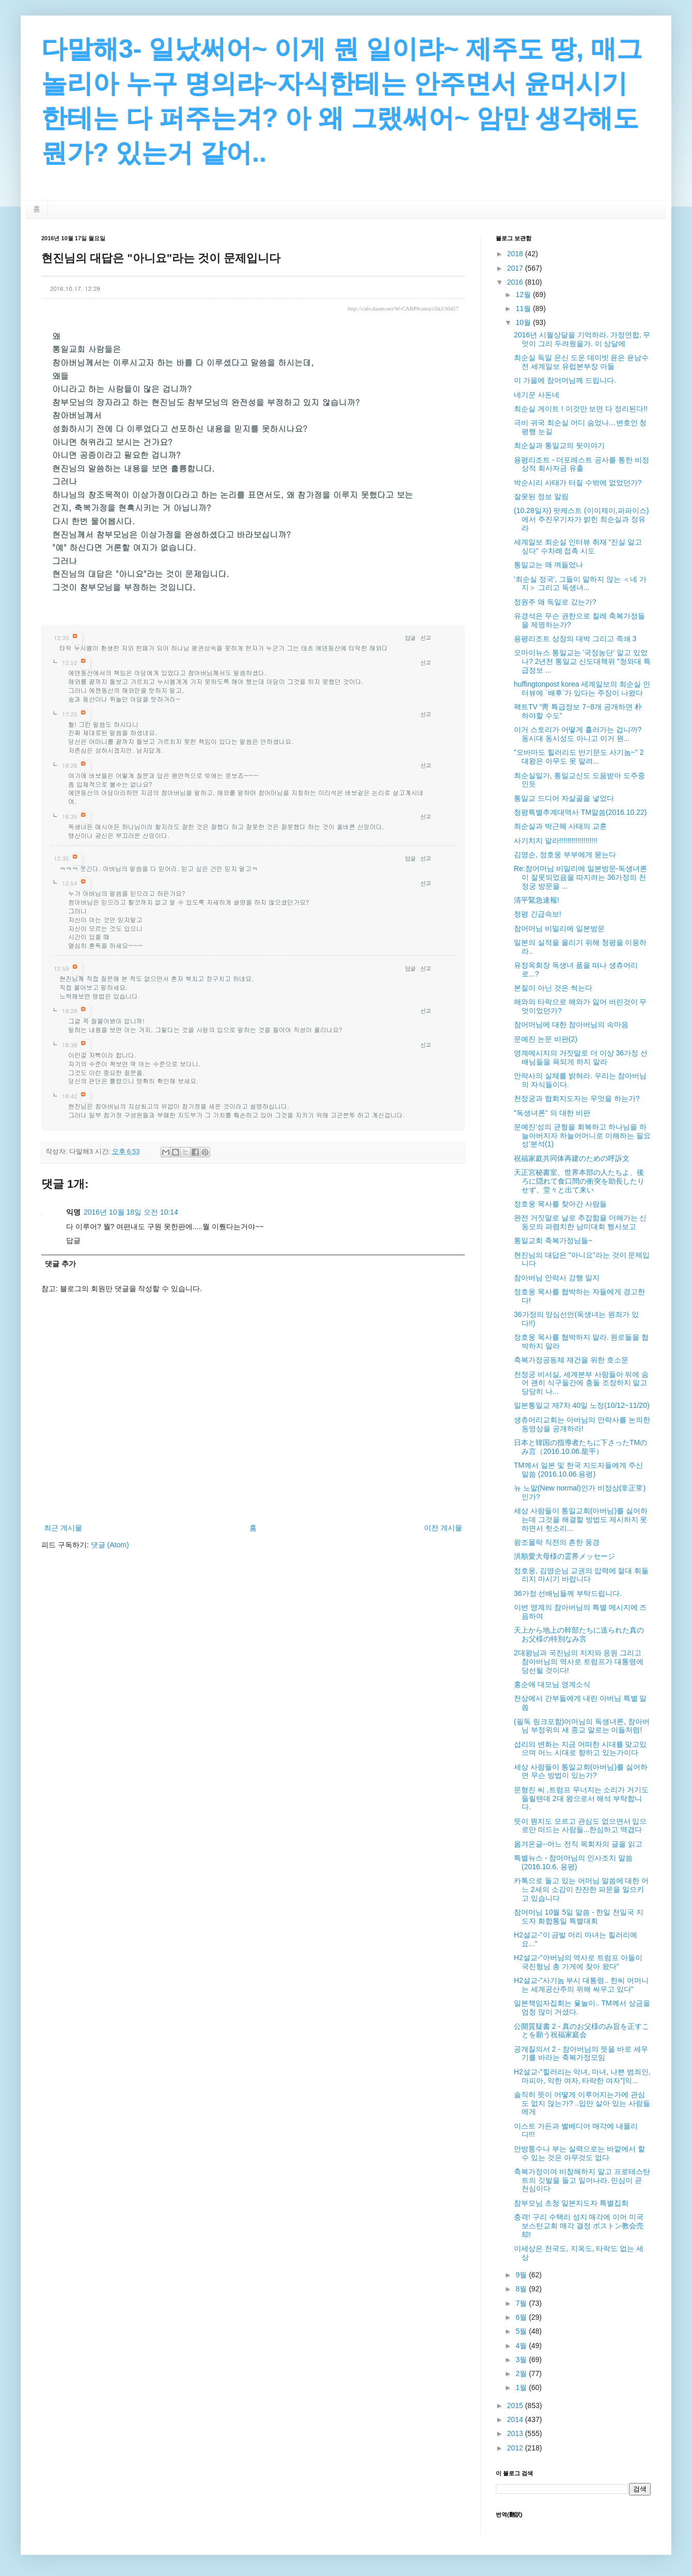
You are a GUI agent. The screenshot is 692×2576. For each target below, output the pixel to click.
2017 (516, 268)
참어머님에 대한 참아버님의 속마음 (571, 1024)
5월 (522, 2331)
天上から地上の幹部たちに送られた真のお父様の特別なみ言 (579, 1634)
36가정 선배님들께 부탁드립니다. (568, 1593)
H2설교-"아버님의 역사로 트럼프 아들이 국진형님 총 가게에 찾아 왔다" (578, 1961)
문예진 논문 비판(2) (545, 1039)
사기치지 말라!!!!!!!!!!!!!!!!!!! (555, 840)
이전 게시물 (443, 1528)
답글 (410, 638)
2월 (522, 2373)
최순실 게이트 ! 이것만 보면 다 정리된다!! (581, 409)
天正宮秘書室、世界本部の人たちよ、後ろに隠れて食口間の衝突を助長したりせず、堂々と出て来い (579, 1181)
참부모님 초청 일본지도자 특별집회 (571, 2203)
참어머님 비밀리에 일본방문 (559, 928)
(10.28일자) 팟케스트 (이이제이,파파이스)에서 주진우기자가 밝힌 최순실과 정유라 (581, 519)
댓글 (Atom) (110, 1545)
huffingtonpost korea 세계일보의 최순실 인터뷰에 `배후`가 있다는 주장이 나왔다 (582, 688)
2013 (516, 2433)
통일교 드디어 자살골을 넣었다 (564, 798)
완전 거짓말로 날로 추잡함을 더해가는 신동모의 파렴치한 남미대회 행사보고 (580, 1222)
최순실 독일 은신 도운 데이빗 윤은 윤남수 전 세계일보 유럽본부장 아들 (581, 361)
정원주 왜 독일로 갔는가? (555, 602)
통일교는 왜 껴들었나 (548, 565)
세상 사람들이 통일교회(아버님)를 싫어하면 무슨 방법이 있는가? (581, 1771)
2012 (516, 2448)
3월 (522, 2359)
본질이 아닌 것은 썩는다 (553, 988)
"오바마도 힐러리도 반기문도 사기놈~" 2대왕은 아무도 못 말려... (578, 756)
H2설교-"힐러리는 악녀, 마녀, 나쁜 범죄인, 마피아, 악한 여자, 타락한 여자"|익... (582, 2076)
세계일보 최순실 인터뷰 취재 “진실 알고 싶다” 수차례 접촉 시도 (578, 546)
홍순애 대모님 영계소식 (552, 1684)
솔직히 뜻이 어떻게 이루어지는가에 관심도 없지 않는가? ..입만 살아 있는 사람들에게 (582, 2103)
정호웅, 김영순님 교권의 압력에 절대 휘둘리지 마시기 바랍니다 (581, 1575)
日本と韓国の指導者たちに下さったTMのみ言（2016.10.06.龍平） (580, 1446)
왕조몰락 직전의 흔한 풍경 (557, 1542)
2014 (516, 2419)
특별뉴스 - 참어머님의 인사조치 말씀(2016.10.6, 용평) (573, 1862)
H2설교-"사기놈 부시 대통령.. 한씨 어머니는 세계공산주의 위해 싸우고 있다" (581, 1984)
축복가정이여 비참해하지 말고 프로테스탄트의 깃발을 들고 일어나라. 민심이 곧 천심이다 (582, 2180)
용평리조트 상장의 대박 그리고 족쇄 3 (575, 638)
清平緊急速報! (536, 900)
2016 (516, 282)
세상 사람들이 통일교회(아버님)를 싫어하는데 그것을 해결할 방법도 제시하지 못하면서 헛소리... (581, 1519)
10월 (523, 322)
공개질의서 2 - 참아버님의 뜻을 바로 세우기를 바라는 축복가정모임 (581, 2053)
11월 (523, 308)
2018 (516, 254)
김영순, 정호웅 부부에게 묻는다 (565, 854)
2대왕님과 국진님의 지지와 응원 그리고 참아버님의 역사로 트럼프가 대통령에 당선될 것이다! (578, 1661)
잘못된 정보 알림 (541, 496)
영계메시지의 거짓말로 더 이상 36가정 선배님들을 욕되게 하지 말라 (581, 1057)
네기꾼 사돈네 (536, 395)
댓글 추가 (60, 1264)
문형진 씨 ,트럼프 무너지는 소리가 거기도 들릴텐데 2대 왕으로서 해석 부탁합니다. (581, 1798)
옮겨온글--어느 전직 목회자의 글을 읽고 (578, 1844)
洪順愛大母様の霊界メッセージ (564, 1556)
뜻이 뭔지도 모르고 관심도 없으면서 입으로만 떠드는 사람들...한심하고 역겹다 (580, 1825)
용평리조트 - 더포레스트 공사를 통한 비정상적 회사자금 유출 (581, 464)
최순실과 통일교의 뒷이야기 (559, 445)
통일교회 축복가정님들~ (553, 1240)
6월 (522, 2317)
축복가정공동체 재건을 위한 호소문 (571, 1360)
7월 (522, 2303)
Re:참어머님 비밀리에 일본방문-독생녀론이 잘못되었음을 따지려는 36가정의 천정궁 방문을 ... (580, 877)
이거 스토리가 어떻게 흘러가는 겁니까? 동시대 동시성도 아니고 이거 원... (577, 733)
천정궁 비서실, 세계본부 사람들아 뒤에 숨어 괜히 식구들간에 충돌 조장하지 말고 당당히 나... (581, 1383)
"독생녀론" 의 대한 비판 (552, 1113)
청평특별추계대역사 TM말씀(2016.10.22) (580, 812)
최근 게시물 (63, 1528)
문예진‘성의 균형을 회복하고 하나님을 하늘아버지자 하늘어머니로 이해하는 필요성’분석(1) (582, 1136)
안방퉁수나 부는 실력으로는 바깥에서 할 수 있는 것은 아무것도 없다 (579, 2153)
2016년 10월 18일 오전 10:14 (131, 1212)
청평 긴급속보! (537, 914)
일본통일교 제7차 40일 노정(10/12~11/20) (582, 1405)
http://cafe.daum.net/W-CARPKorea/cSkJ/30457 (403, 308)
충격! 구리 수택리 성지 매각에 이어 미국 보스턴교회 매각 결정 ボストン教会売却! (578, 2226)
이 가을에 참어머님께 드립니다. (565, 380)
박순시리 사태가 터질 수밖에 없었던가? (577, 482)
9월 (522, 2275)
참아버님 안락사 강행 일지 (557, 1278)
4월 (522, 2345)
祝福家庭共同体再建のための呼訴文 (572, 1158)
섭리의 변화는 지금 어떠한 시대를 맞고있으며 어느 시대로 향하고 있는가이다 (580, 1748)
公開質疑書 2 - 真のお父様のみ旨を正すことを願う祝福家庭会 (581, 2030)
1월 (522, 2387)
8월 (522, 2289)
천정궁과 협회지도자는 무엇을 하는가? (576, 1098)
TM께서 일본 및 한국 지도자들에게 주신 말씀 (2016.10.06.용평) (578, 1469)
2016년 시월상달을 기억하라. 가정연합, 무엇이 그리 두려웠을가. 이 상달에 (582, 339)
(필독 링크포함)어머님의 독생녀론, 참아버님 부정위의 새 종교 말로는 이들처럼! (582, 1725)
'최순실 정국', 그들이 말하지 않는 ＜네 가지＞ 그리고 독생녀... (580, 583)
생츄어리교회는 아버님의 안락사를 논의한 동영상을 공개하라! (582, 1424)
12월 (523, 294)
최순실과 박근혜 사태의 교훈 (560, 826)
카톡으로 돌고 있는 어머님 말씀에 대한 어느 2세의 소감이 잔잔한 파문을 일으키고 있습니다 (581, 1889)
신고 (425, 638)
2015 (516, 2405)
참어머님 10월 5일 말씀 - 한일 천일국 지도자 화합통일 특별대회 (578, 1916)
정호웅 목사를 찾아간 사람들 (560, 1204)
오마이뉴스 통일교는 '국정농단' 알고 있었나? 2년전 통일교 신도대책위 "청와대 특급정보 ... (582, 661)
